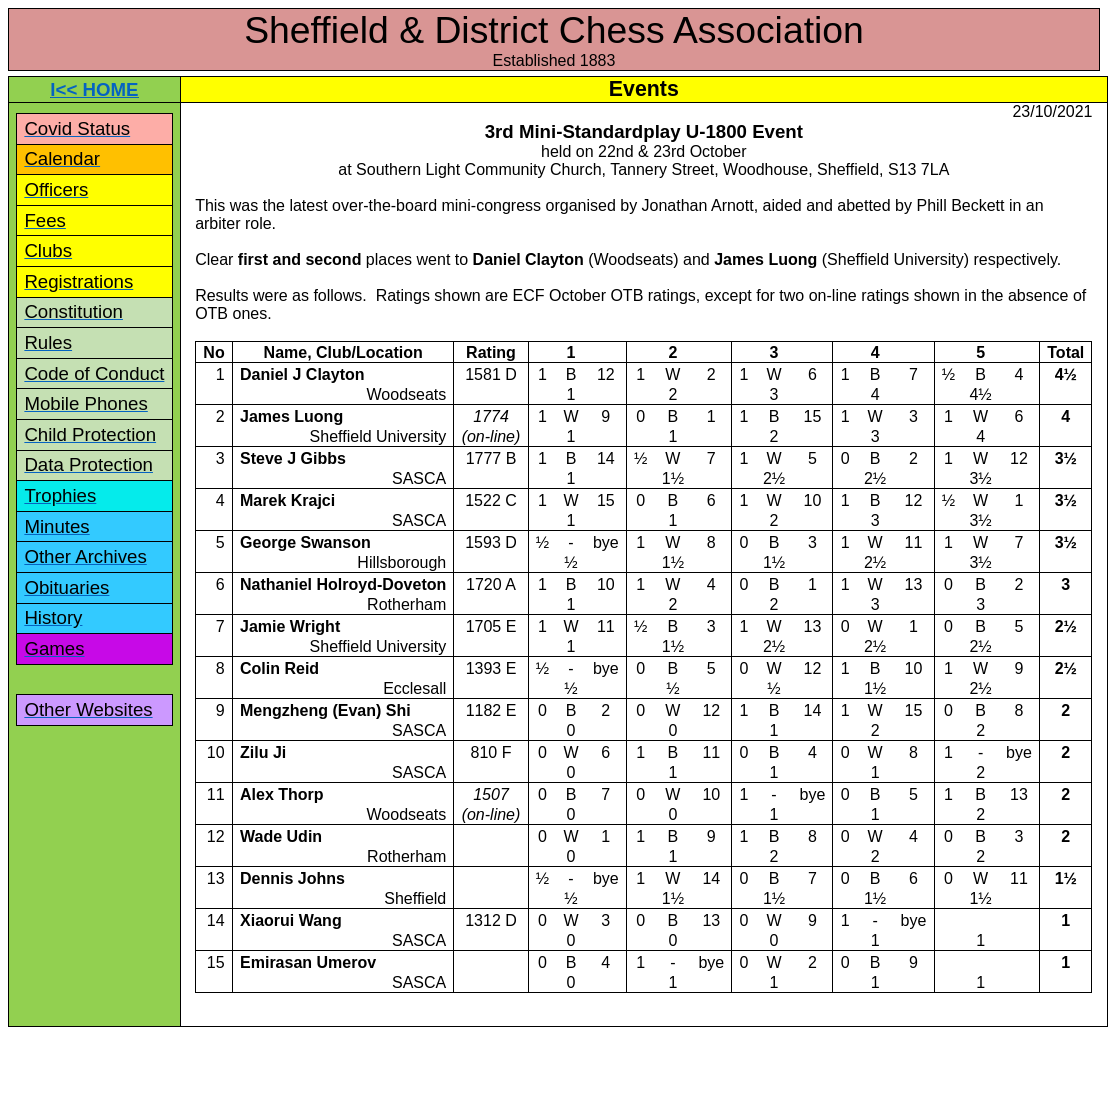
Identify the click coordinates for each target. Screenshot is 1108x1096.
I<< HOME (94, 89)
